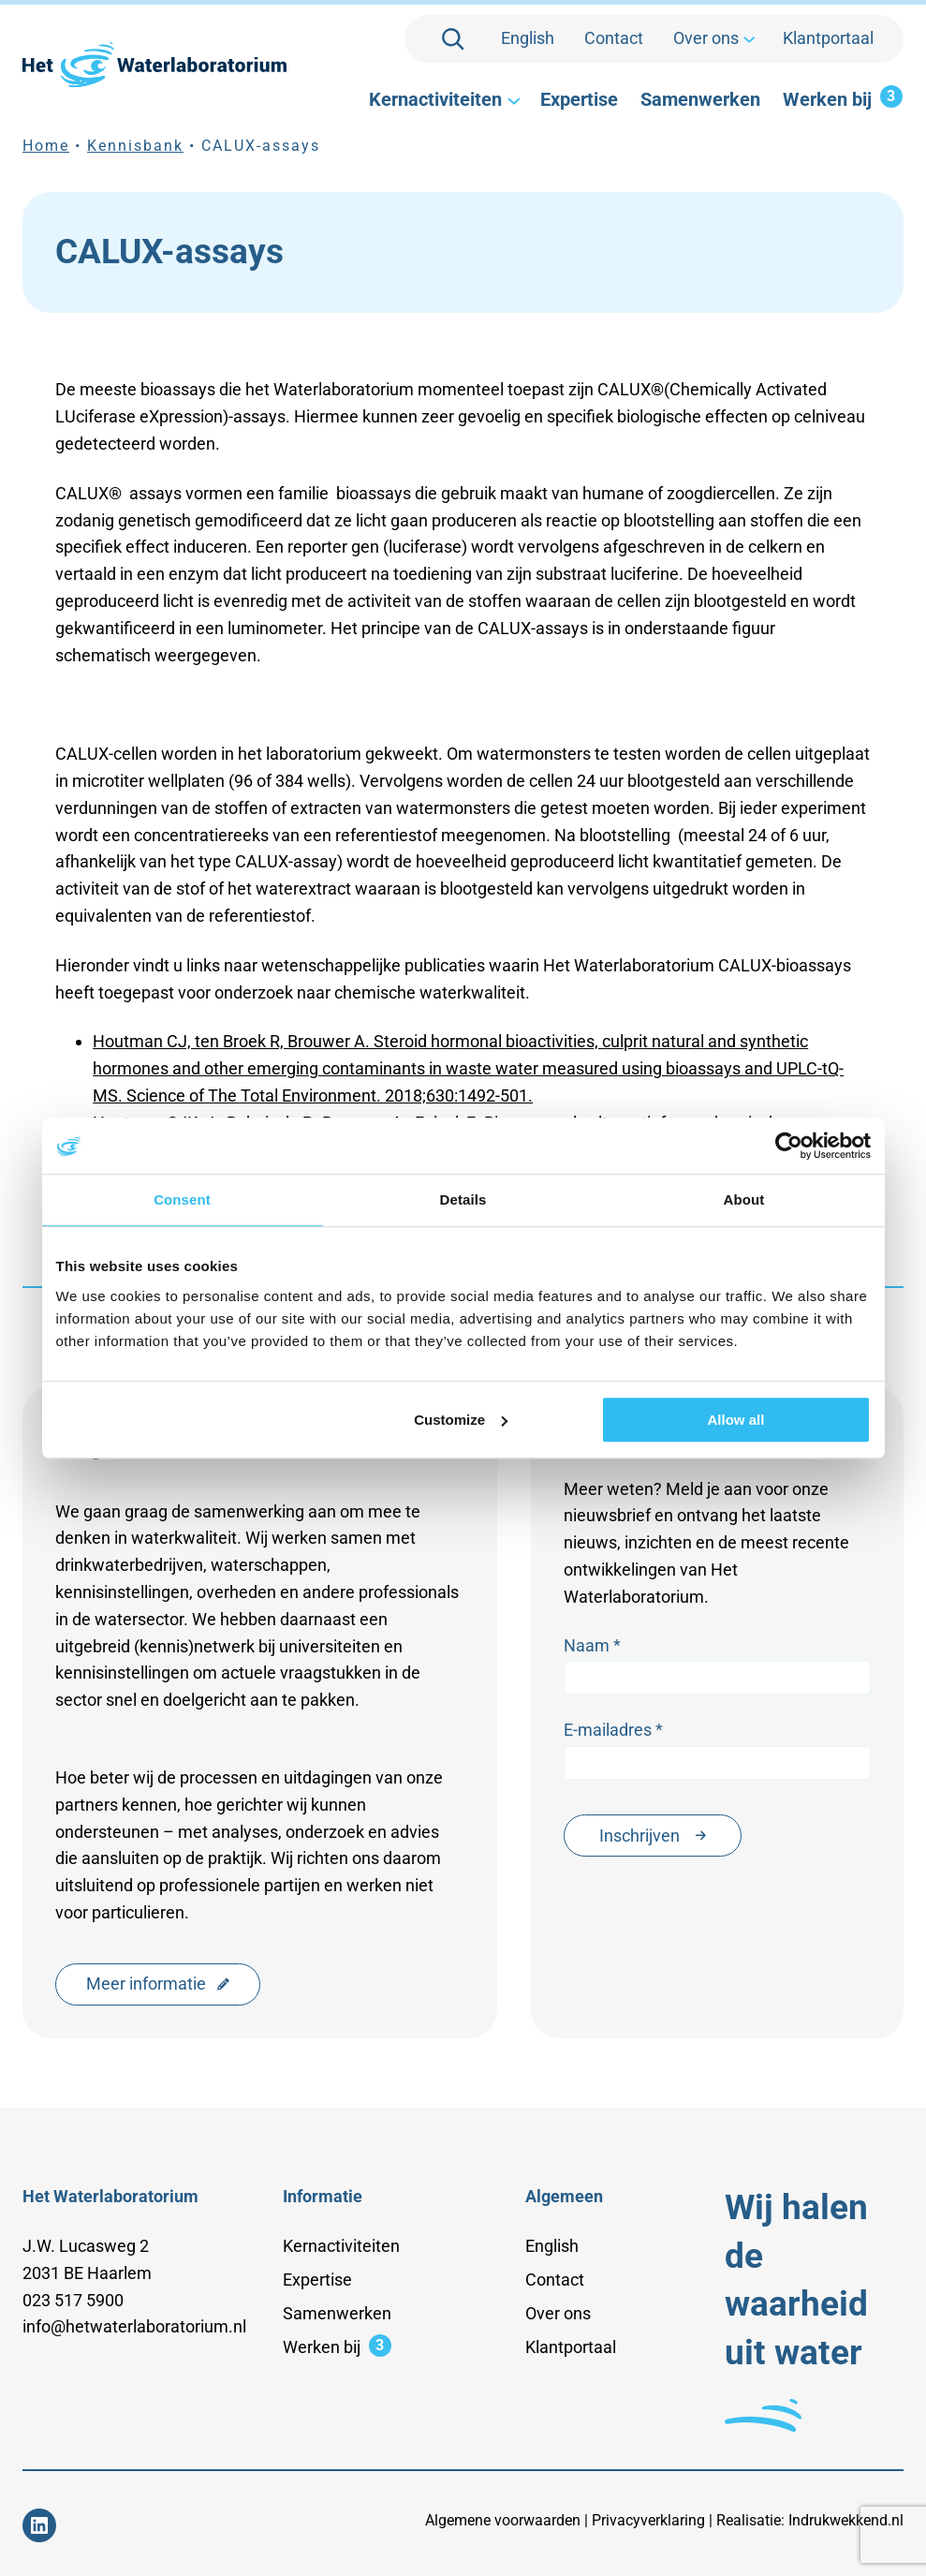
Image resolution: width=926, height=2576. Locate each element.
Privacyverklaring (648, 2520)
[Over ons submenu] (747, 39)
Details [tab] (463, 1199)
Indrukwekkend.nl (846, 2520)
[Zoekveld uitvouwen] (452, 39)
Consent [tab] (182, 1199)
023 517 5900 (73, 2300)
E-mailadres (614, 1730)
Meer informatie (157, 1983)
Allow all (736, 1420)
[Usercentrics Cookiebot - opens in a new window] (789, 1146)
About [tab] (744, 1199)
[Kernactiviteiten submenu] (512, 100)
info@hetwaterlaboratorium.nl (134, 2326)
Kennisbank (135, 146)
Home (45, 146)
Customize (460, 1420)
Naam (593, 1646)
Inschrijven (653, 1835)
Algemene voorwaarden (503, 2520)
